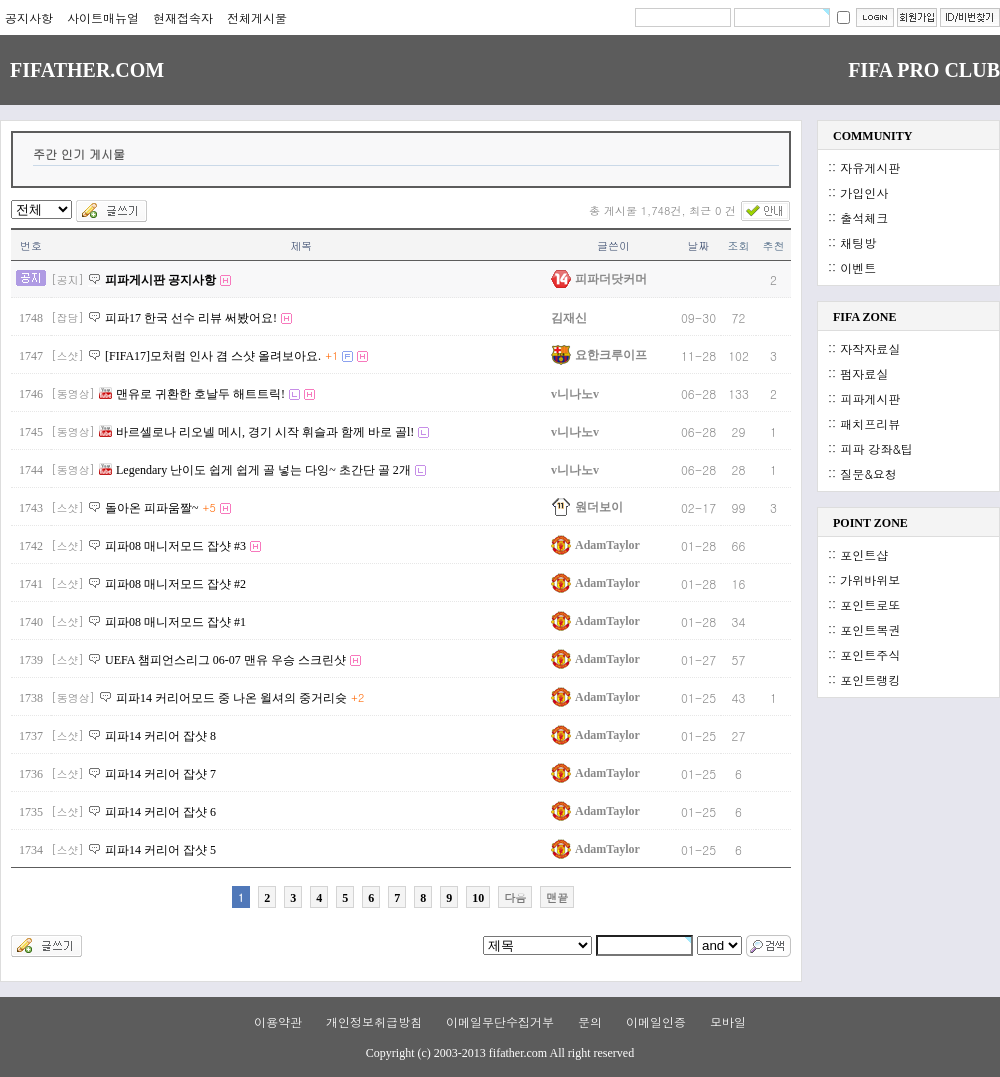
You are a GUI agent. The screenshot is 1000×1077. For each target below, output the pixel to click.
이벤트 (858, 267)
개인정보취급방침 (374, 1021)
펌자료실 (864, 373)
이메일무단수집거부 (500, 1021)
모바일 (728, 1021)
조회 (739, 245)
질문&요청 (868, 473)
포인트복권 (870, 629)
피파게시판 (870, 398)
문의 (590, 1021)
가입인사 (864, 192)
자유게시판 (870, 167)
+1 (331, 355)
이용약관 (278, 1021)
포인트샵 (864, 554)
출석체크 (864, 217)
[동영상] (73, 393)
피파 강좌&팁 (876, 448)
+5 (209, 507)
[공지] (67, 279)
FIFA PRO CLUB (924, 70)
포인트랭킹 (870, 679)
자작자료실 (870, 348)
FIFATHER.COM (87, 70)
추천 (774, 245)
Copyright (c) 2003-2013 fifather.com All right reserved (500, 1053)
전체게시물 (257, 17)
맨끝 (557, 897)
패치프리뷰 (870, 423)
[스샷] (67, 355)
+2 (357, 697)
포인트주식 (870, 654)
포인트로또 (870, 604)
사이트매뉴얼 (103, 17)
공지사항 (29, 17)
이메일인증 (656, 1021)
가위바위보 (870, 579)
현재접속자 (183, 17)
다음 (515, 897)
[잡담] (67, 317)
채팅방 (858, 242)
